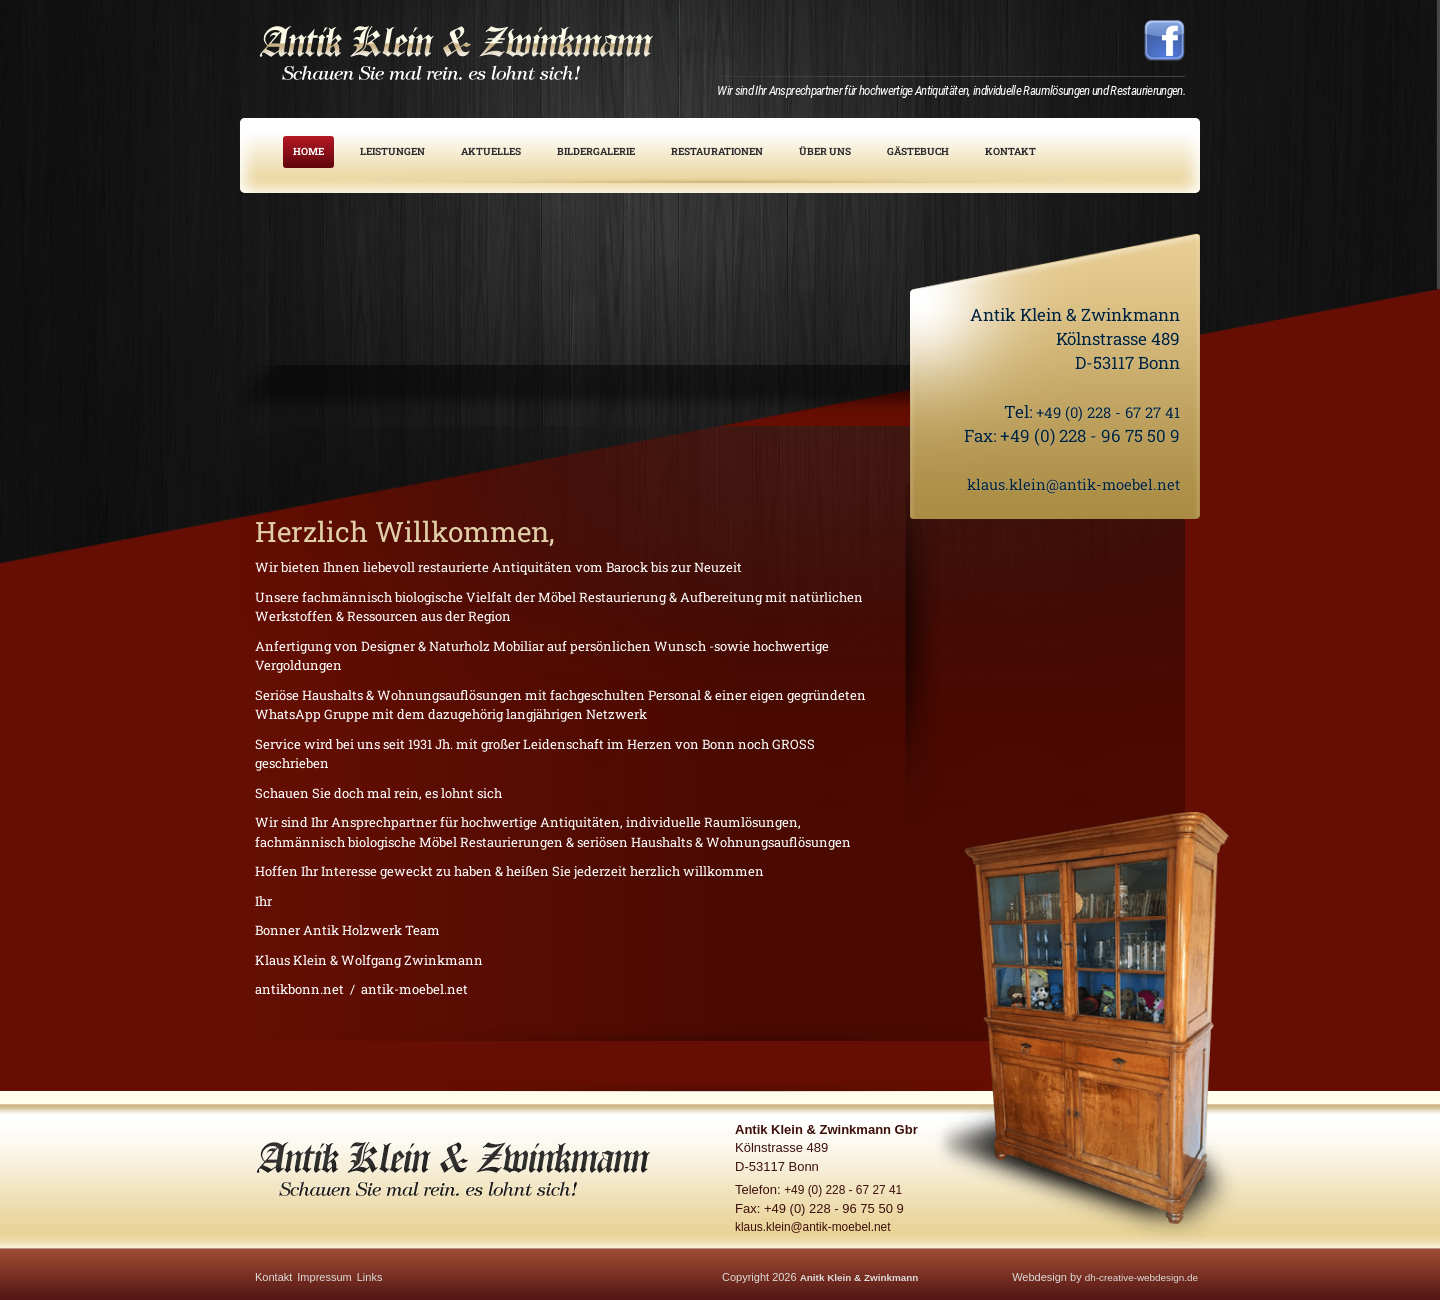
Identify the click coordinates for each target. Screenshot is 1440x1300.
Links (370, 1277)
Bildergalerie (596, 151)
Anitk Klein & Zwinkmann (866, 1277)
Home (308, 151)
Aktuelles (491, 151)
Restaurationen (717, 151)
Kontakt (1010, 151)
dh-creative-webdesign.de (1135, 1277)
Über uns (825, 151)
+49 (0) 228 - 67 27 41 (1098, 411)
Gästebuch (918, 151)
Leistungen (392, 151)
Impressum (324, 1277)
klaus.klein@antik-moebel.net (1060, 483)
